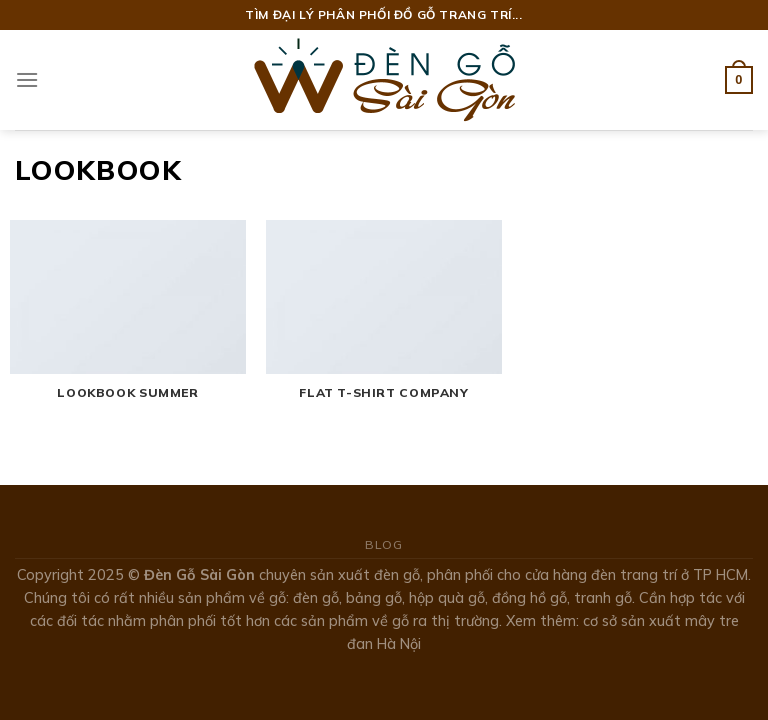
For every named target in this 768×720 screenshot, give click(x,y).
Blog (383, 544)
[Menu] (27, 79)
